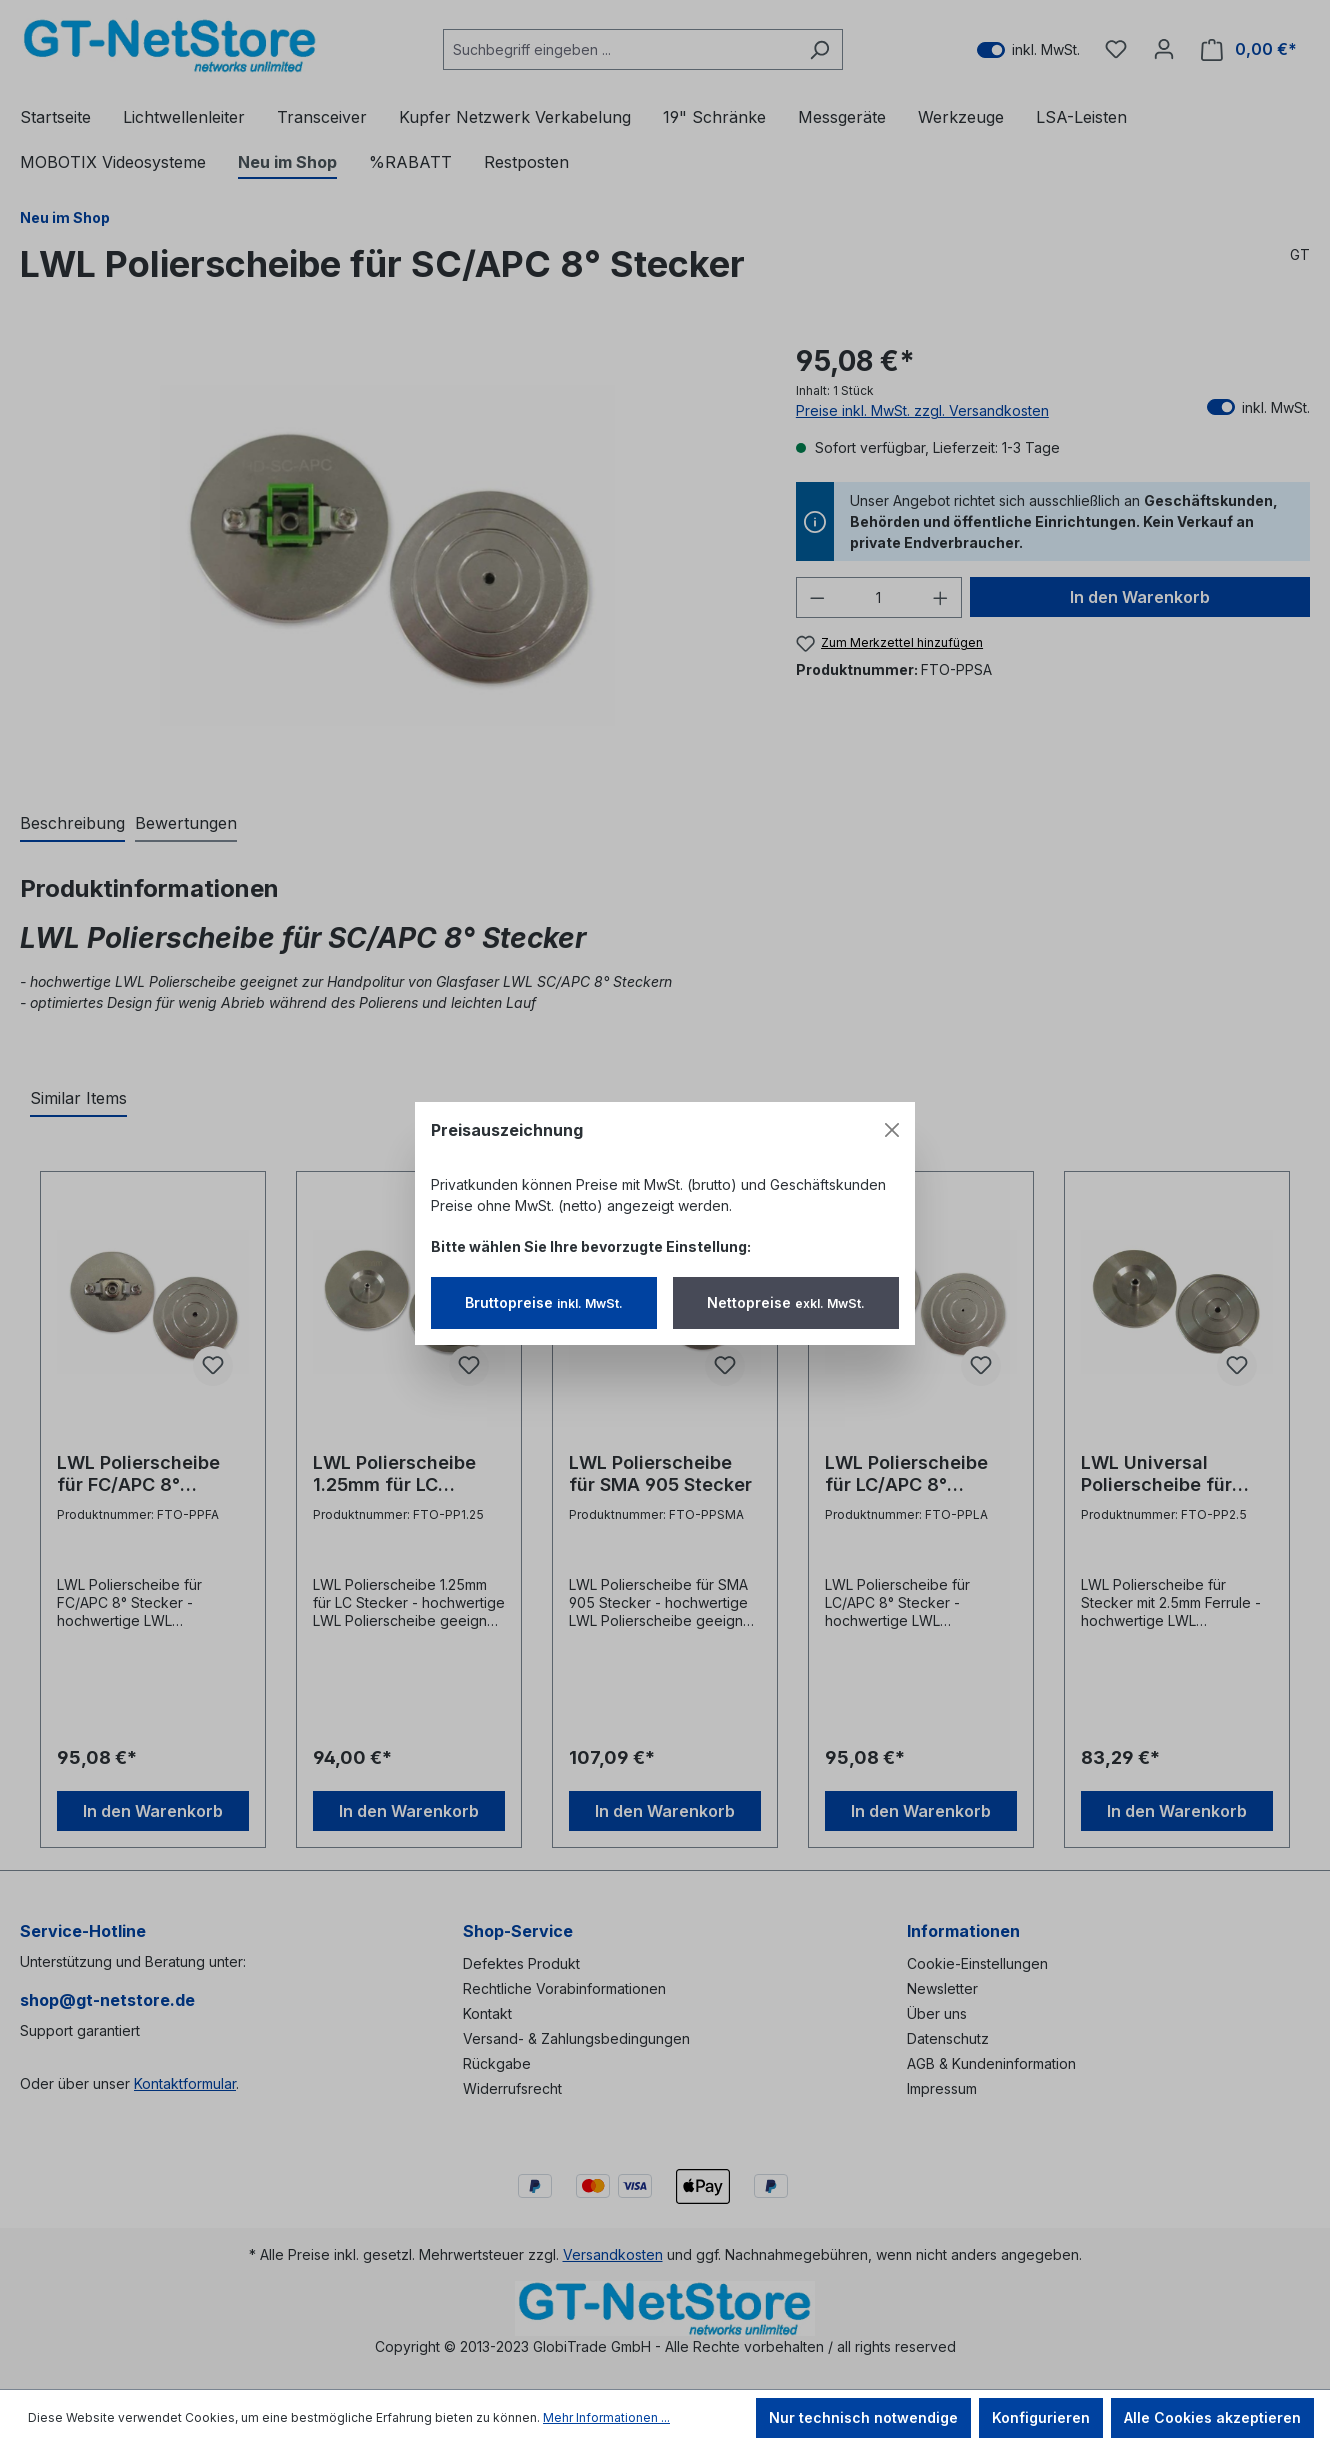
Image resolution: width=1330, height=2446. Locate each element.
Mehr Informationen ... (606, 2417)
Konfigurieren (1041, 2417)
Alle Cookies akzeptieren (1212, 2417)
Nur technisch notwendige (863, 2417)
